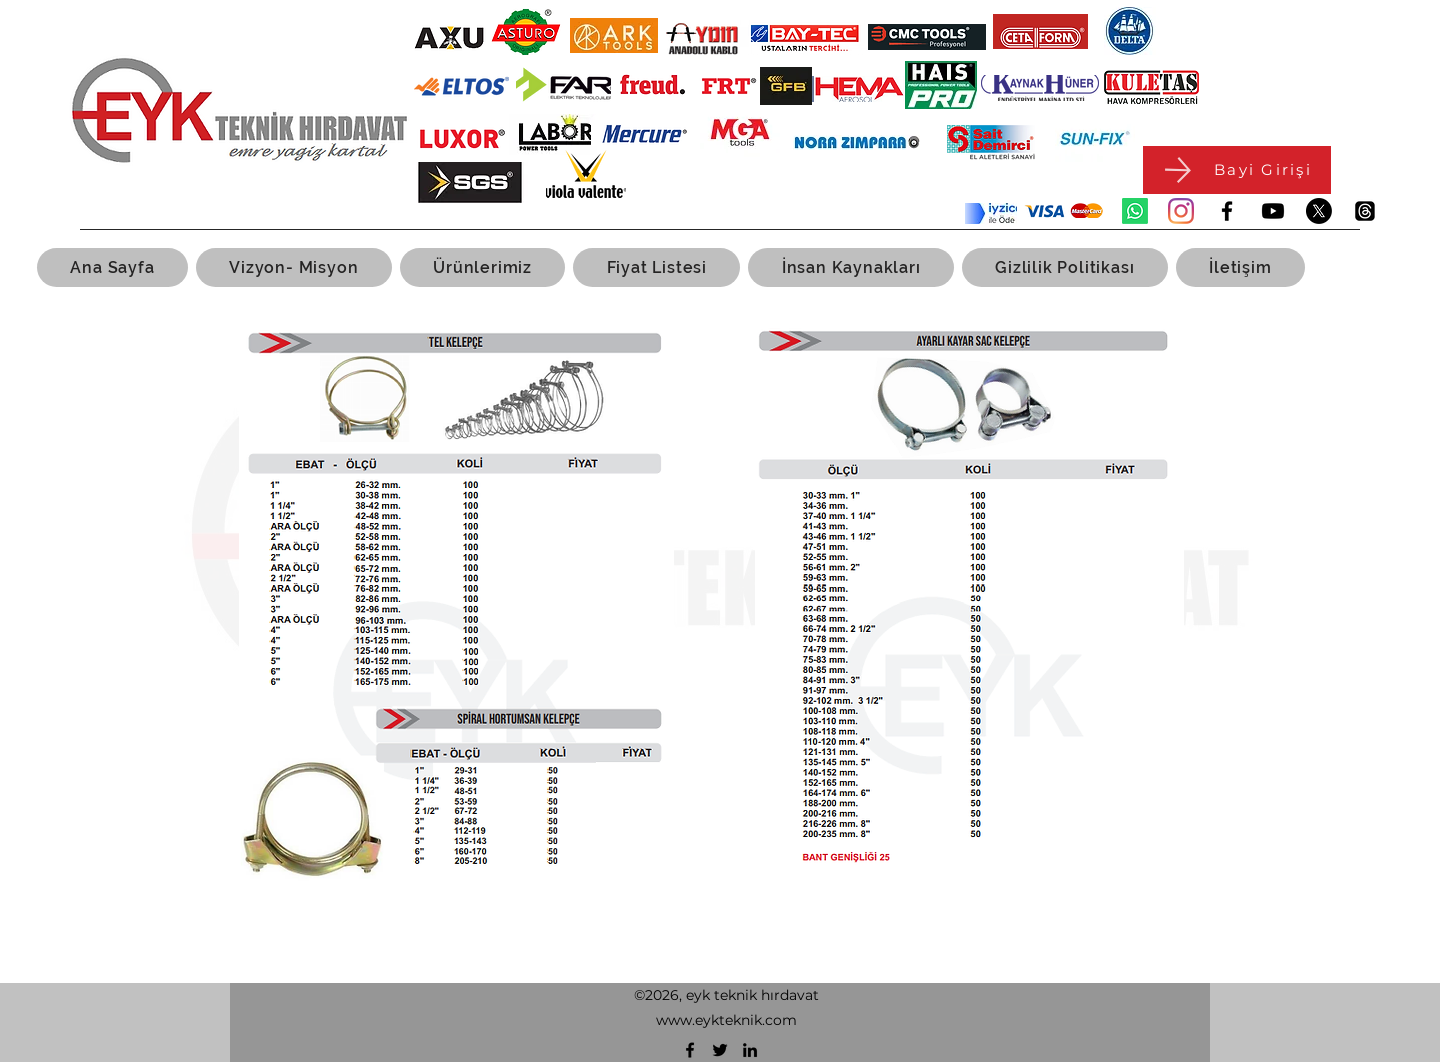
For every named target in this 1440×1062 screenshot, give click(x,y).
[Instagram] (1181, 211)
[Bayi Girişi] (1237, 170)
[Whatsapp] (1135, 211)
